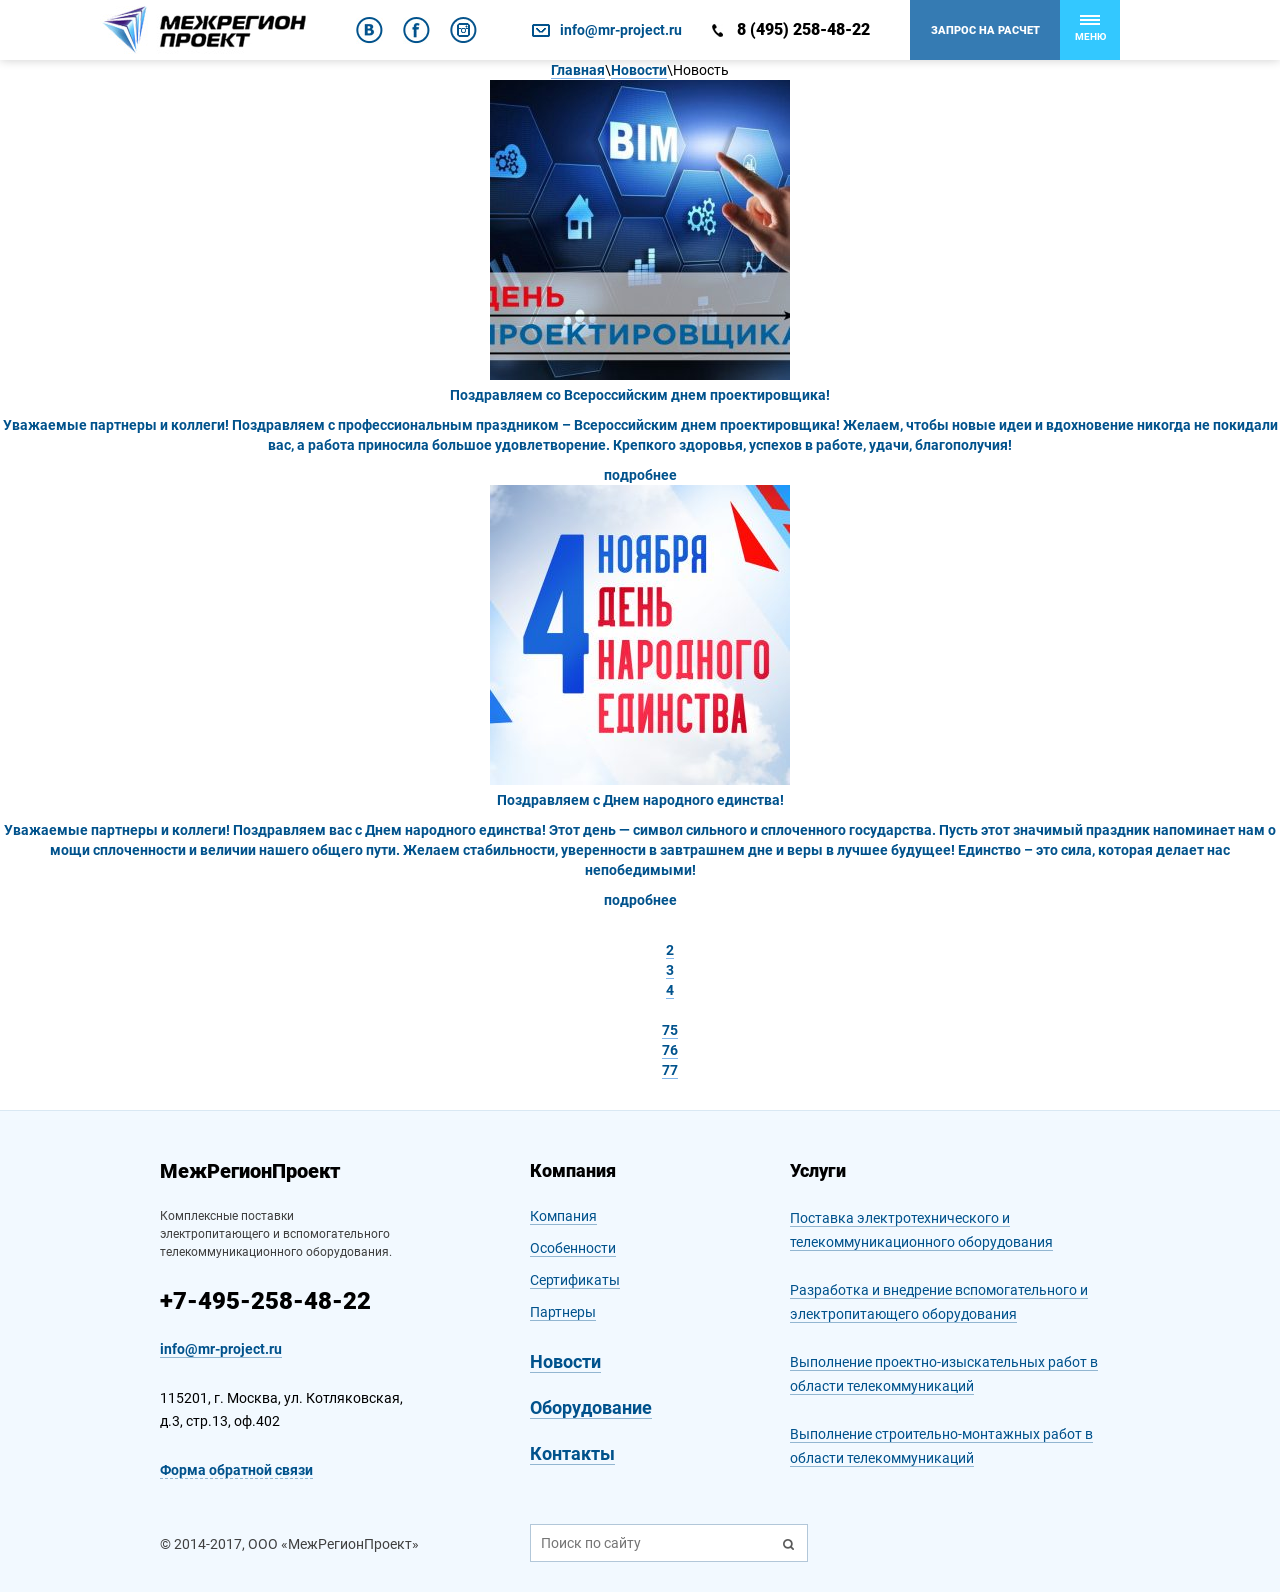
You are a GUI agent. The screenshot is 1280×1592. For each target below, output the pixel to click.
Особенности (573, 1248)
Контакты (572, 1453)
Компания (563, 1216)
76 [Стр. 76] (670, 1050)
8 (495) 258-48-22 (803, 29)
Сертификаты (575, 1280)
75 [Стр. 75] (670, 1030)
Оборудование (591, 1407)
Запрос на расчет (985, 30)
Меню (1090, 28)
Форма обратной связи (236, 1470)
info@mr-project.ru (621, 30)
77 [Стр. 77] (670, 1070)
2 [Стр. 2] (670, 950)
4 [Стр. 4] (670, 990)
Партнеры (563, 1312)
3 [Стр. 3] (670, 970)
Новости (565, 1361)
